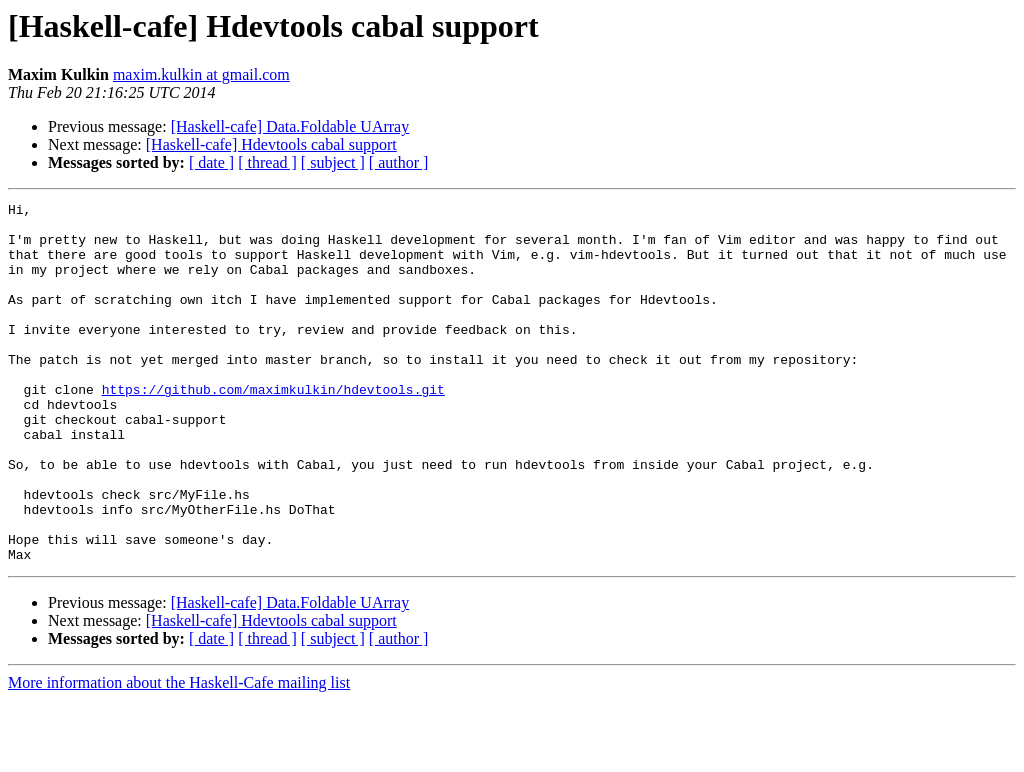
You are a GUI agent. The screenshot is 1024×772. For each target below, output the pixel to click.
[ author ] (399, 162)
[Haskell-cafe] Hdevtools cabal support (271, 144)
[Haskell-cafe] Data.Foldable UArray (290, 126)
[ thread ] (267, 162)
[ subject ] (333, 162)
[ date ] (211, 162)
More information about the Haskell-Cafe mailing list (179, 754)
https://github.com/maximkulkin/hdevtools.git (273, 428)
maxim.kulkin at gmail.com (201, 74)
